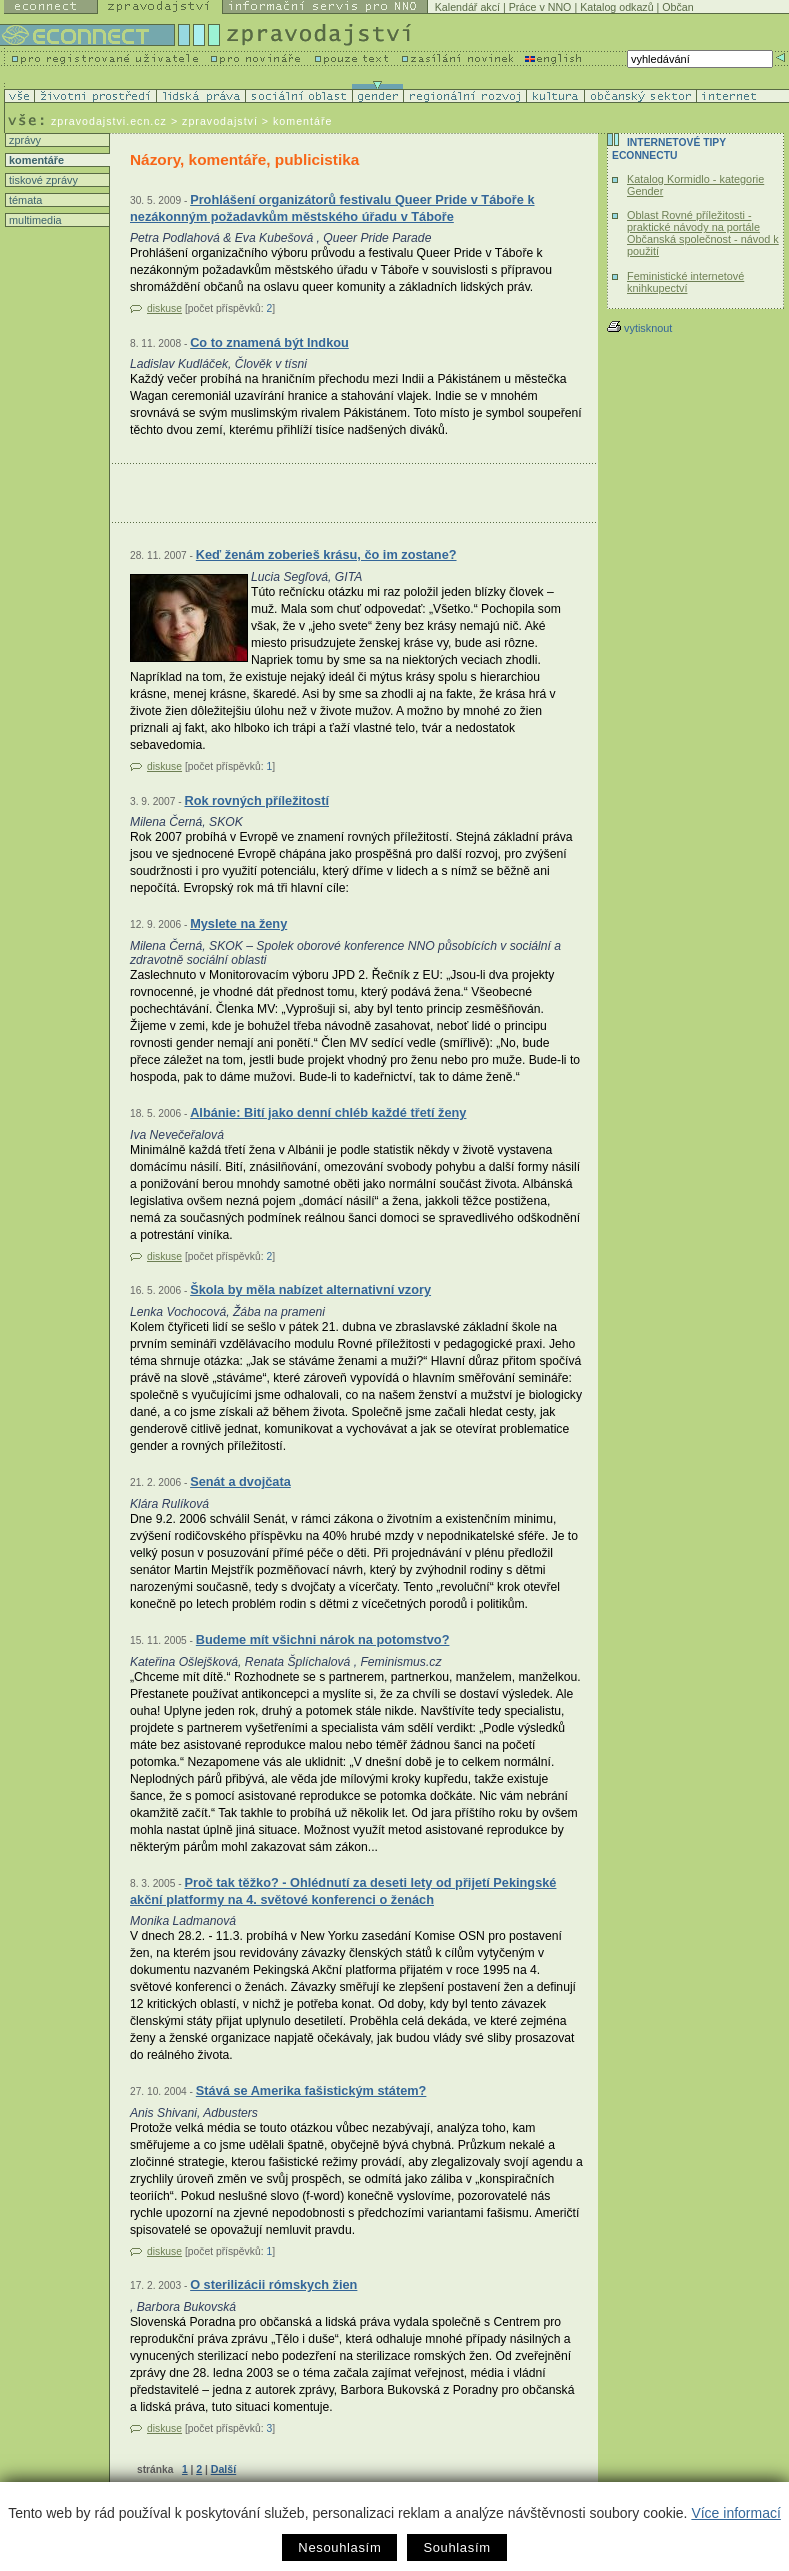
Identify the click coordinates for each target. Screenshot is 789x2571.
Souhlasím (456, 2547)
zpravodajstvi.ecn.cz (109, 121)
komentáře (35, 160)
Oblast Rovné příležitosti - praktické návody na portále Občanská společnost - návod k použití (703, 233)
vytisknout (639, 328)
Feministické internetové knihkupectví (685, 282)
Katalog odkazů (616, 7)
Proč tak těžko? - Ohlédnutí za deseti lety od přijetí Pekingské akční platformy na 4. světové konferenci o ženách (343, 1891)
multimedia (34, 220)
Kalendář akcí (467, 7)
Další (223, 2469)
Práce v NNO (540, 7)
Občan (677, 7)
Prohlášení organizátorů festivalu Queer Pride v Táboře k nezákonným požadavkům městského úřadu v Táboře (332, 208)
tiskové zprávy (42, 180)
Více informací (735, 2513)
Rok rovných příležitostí (256, 800)
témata (24, 200)
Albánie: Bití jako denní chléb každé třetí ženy (328, 1112)
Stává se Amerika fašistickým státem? (311, 2090)
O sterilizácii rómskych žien (273, 2284)
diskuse (164, 308)
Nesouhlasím (339, 2547)
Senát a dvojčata (240, 1481)
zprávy (23, 140)
